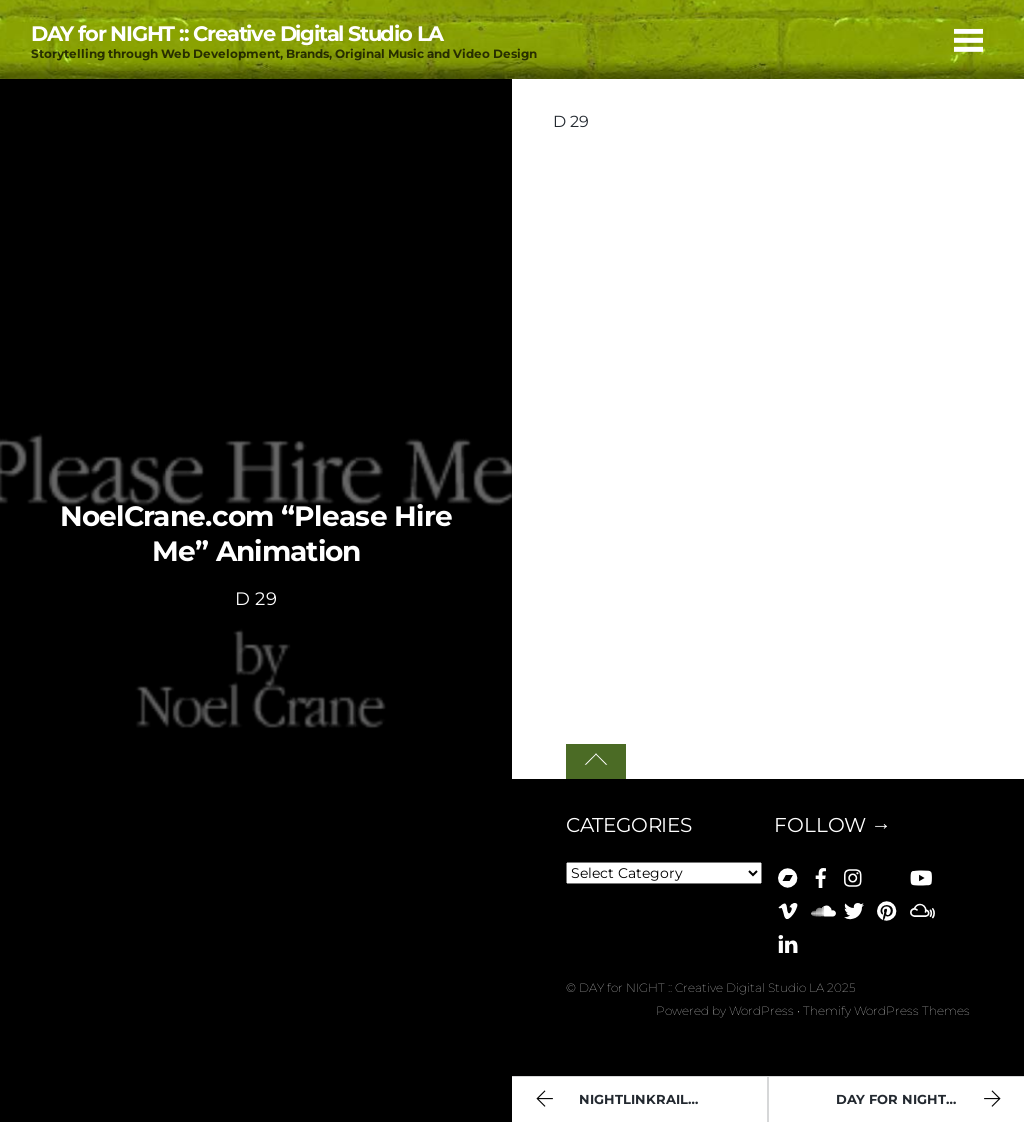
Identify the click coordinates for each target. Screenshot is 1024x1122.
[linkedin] (788, 941)
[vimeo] (788, 908)
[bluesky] (887, 875)
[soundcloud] (821, 908)
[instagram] (854, 875)
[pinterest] (887, 908)
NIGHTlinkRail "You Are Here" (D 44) (648, 1101)
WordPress (761, 1010)
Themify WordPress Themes (886, 1010)
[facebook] (821, 875)
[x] (854, 908)
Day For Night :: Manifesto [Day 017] (930, 1101)
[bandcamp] (788, 875)
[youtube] (920, 875)
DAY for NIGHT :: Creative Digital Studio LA (701, 987)
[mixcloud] (920, 908)
